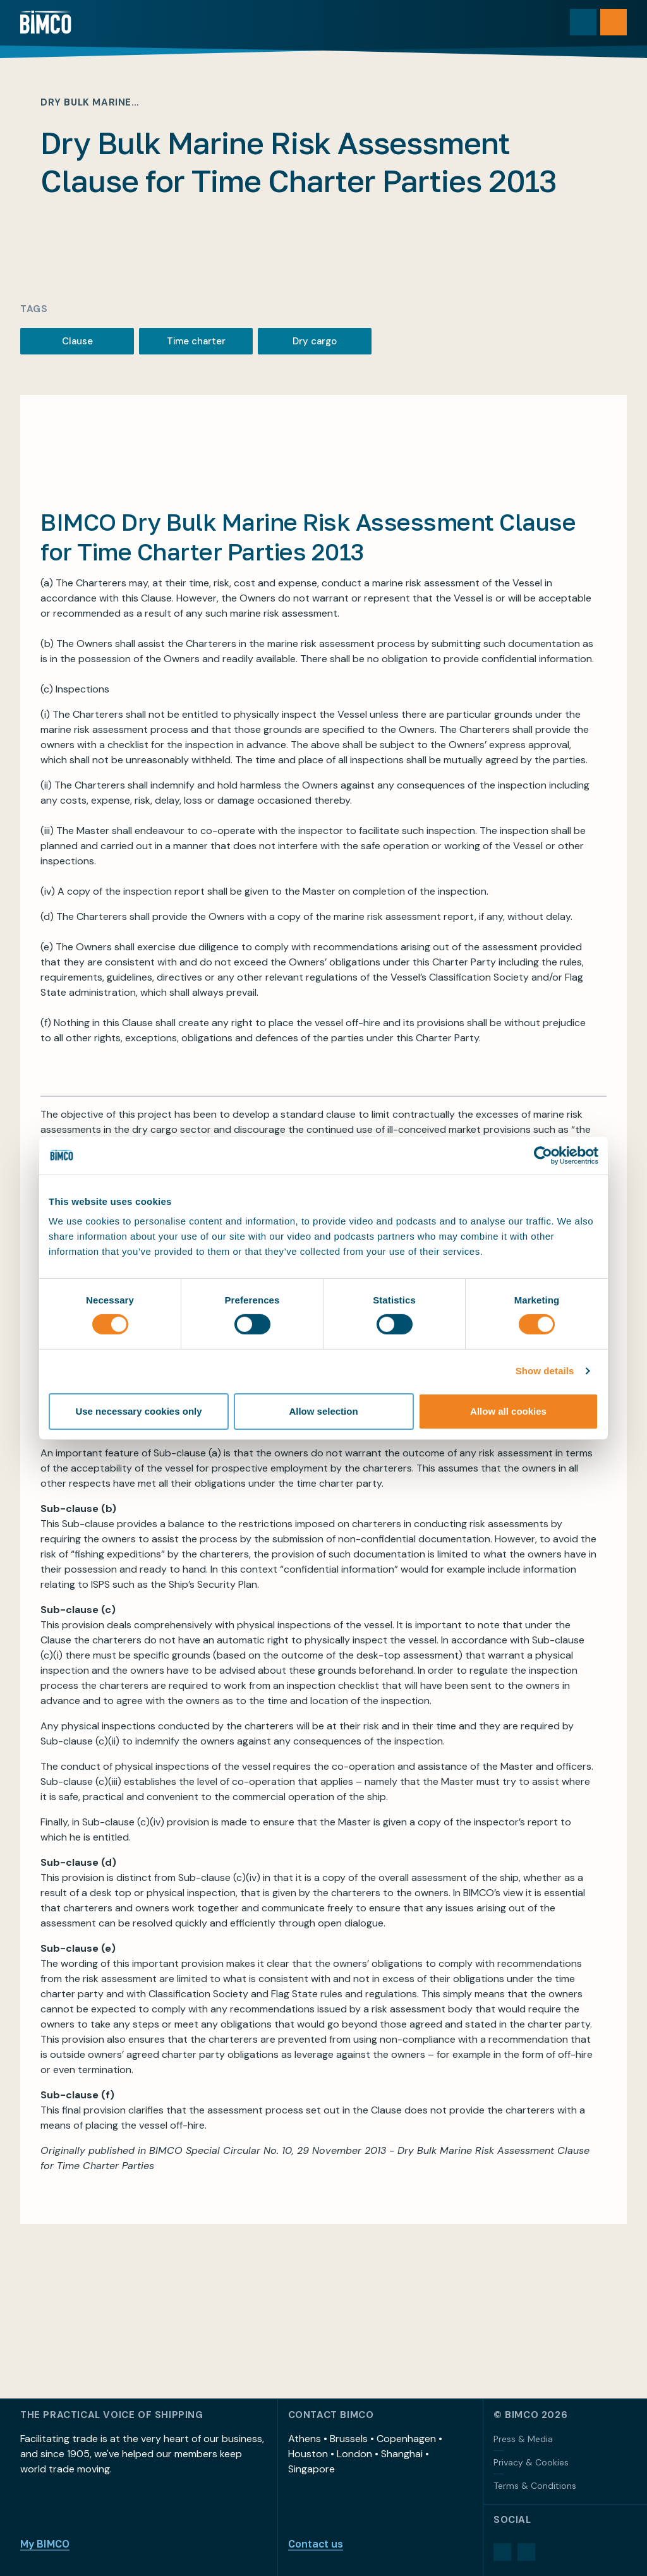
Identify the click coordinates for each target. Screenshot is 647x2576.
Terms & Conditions (534, 2485)
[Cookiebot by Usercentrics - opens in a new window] (543, 1155)
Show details (545, 1370)
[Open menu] (613, 22)
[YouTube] (526, 2552)
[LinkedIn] (502, 2552)
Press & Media (523, 2439)
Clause (77, 341)
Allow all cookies (508, 1411)
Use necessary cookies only (138, 1411)
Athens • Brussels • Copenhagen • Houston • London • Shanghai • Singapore (365, 2454)
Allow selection (323, 1411)
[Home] (45, 22)
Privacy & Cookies (531, 2462)
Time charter (196, 341)
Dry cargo (315, 341)
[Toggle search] (583, 22)
